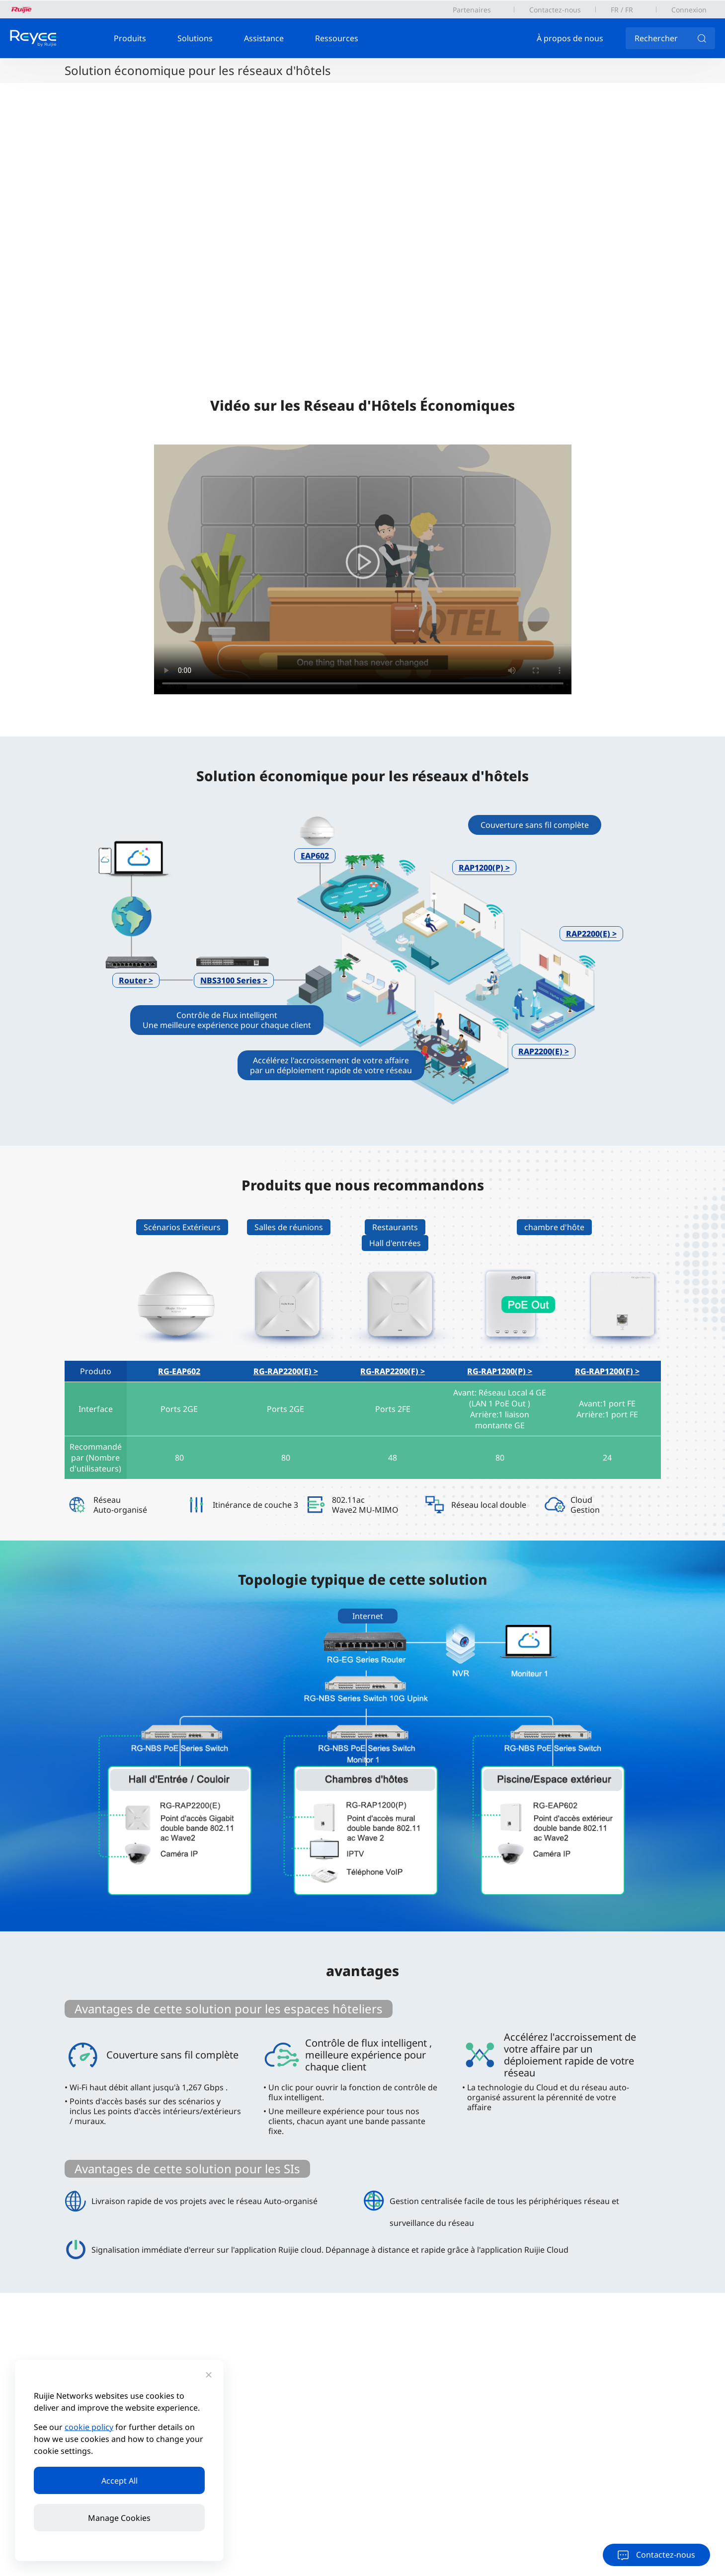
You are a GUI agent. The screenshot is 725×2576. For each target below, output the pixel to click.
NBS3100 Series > (233, 980)
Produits (130, 38)
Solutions (195, 38)
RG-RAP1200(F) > (607, 1371)
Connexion (689, 9)
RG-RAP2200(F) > (392, 1371)
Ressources (336, 38)
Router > (136, 980)
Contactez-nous (555, 9)
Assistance (264, 38)
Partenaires (472, 9)
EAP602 (315, 855)
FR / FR (622, 9)
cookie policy (89, 2427)
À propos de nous (570, 38)
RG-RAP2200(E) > (285, 1371)
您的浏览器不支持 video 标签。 (362, 569)
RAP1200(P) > (484, 867)
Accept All (119, 2480)
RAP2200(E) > (591, 933)
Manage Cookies (119, 2517)
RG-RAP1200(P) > (499, 1371)
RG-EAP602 (179, 1371)
